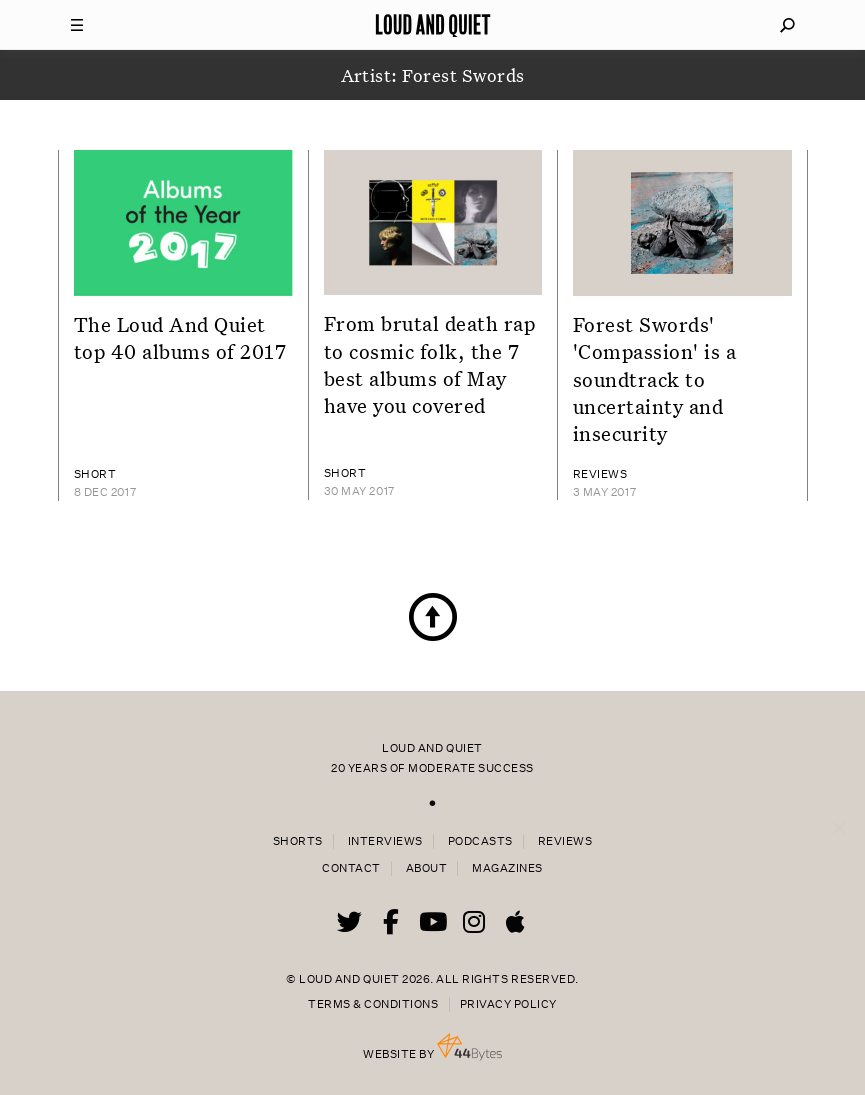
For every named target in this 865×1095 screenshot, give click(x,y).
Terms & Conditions (373, 1004)
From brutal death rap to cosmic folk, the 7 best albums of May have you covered (430, 364)
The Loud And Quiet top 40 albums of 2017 (180, 337)
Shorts (298, 841)
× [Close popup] (839, 808)
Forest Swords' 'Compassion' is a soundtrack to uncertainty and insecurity (655, 378)
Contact (351, 868)
